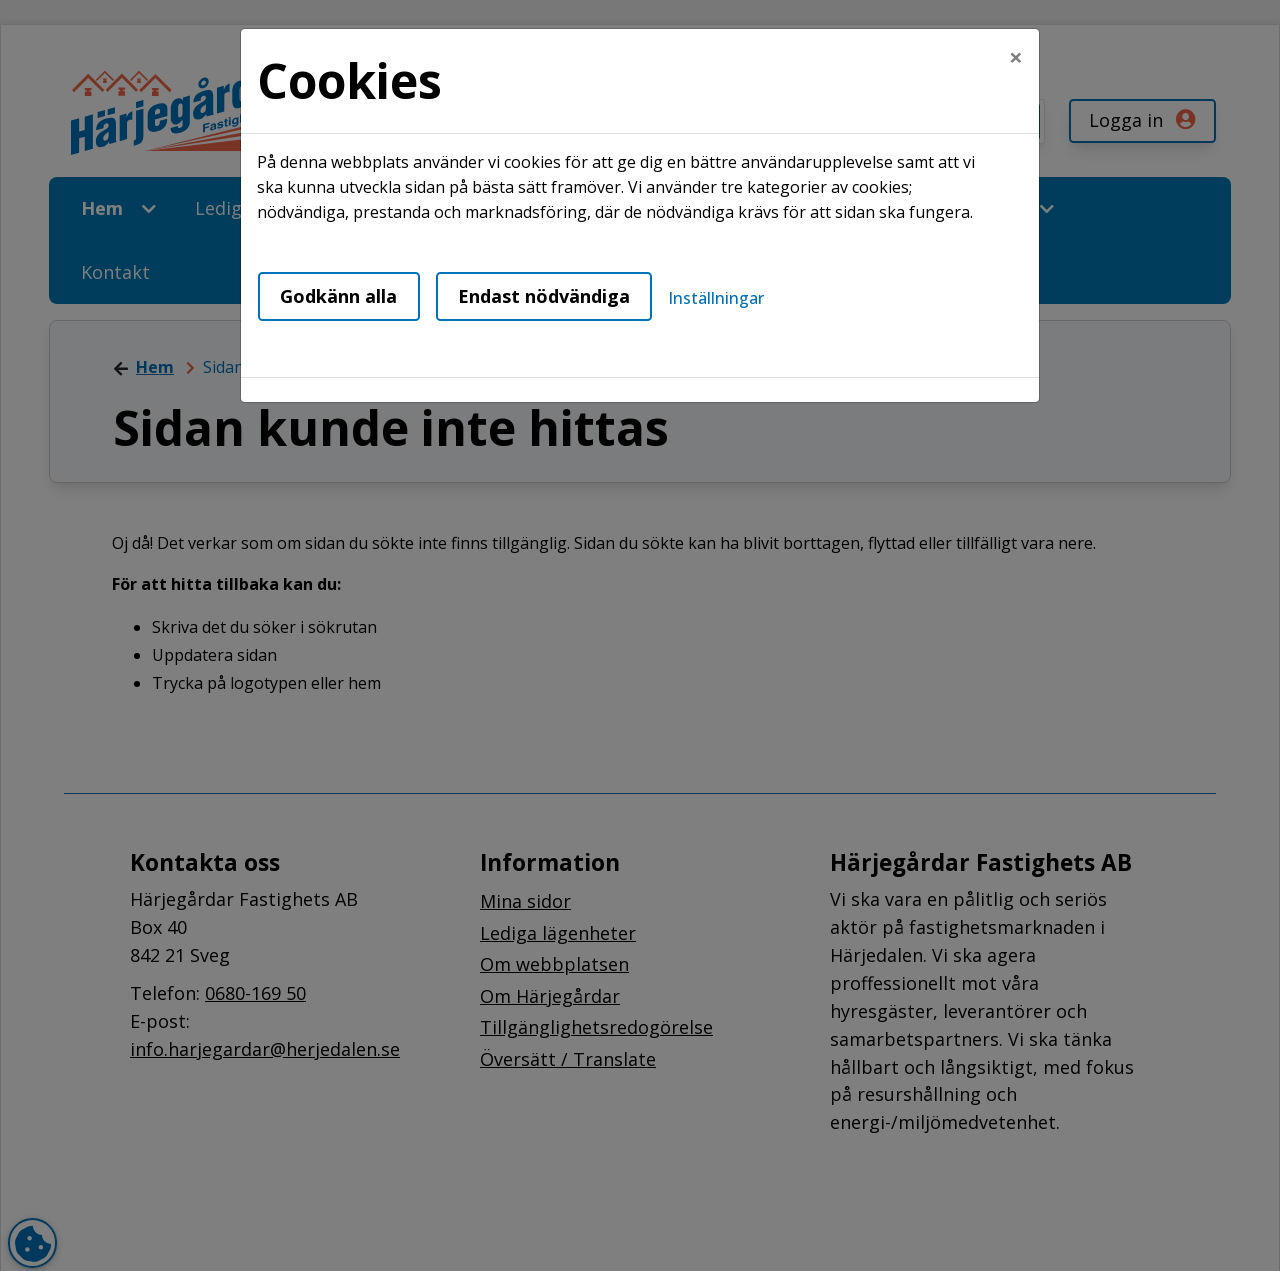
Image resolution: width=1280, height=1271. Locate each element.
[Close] (1016, 57)
